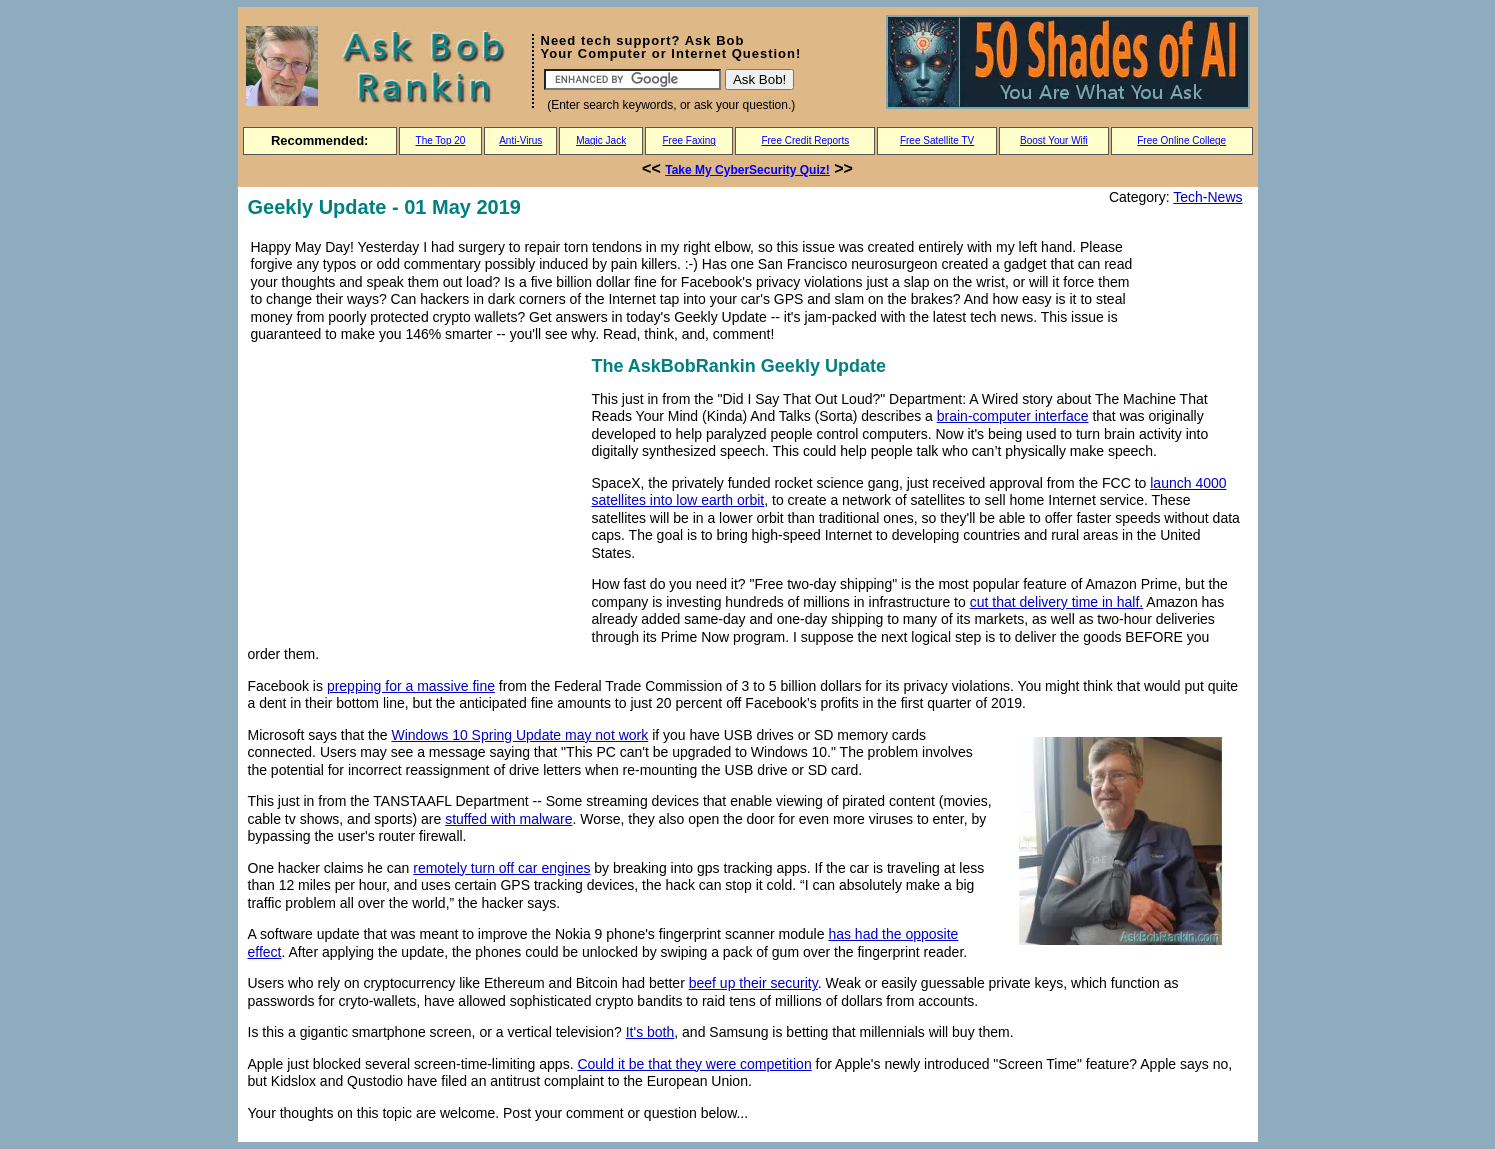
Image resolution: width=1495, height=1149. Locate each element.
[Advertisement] (416, 492)
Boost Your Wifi (1054, 140)
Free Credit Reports (805, 140)
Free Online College (1181, 140)
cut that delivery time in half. (1057, 602)
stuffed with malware (508, 819)
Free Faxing (688, 140)
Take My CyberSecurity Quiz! (747, 170)
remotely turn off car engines (501, 868)
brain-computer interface (1013, 416)
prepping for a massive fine (411, 686)
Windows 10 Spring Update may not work (519, 735)
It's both (650, 1032)
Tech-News (1207, 197)
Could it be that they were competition (694, 1064)
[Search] (632, 79)
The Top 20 (441, 140)
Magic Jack (601, 140)
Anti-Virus (520, 140)
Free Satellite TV (937, 140)
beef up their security (753, 983)
